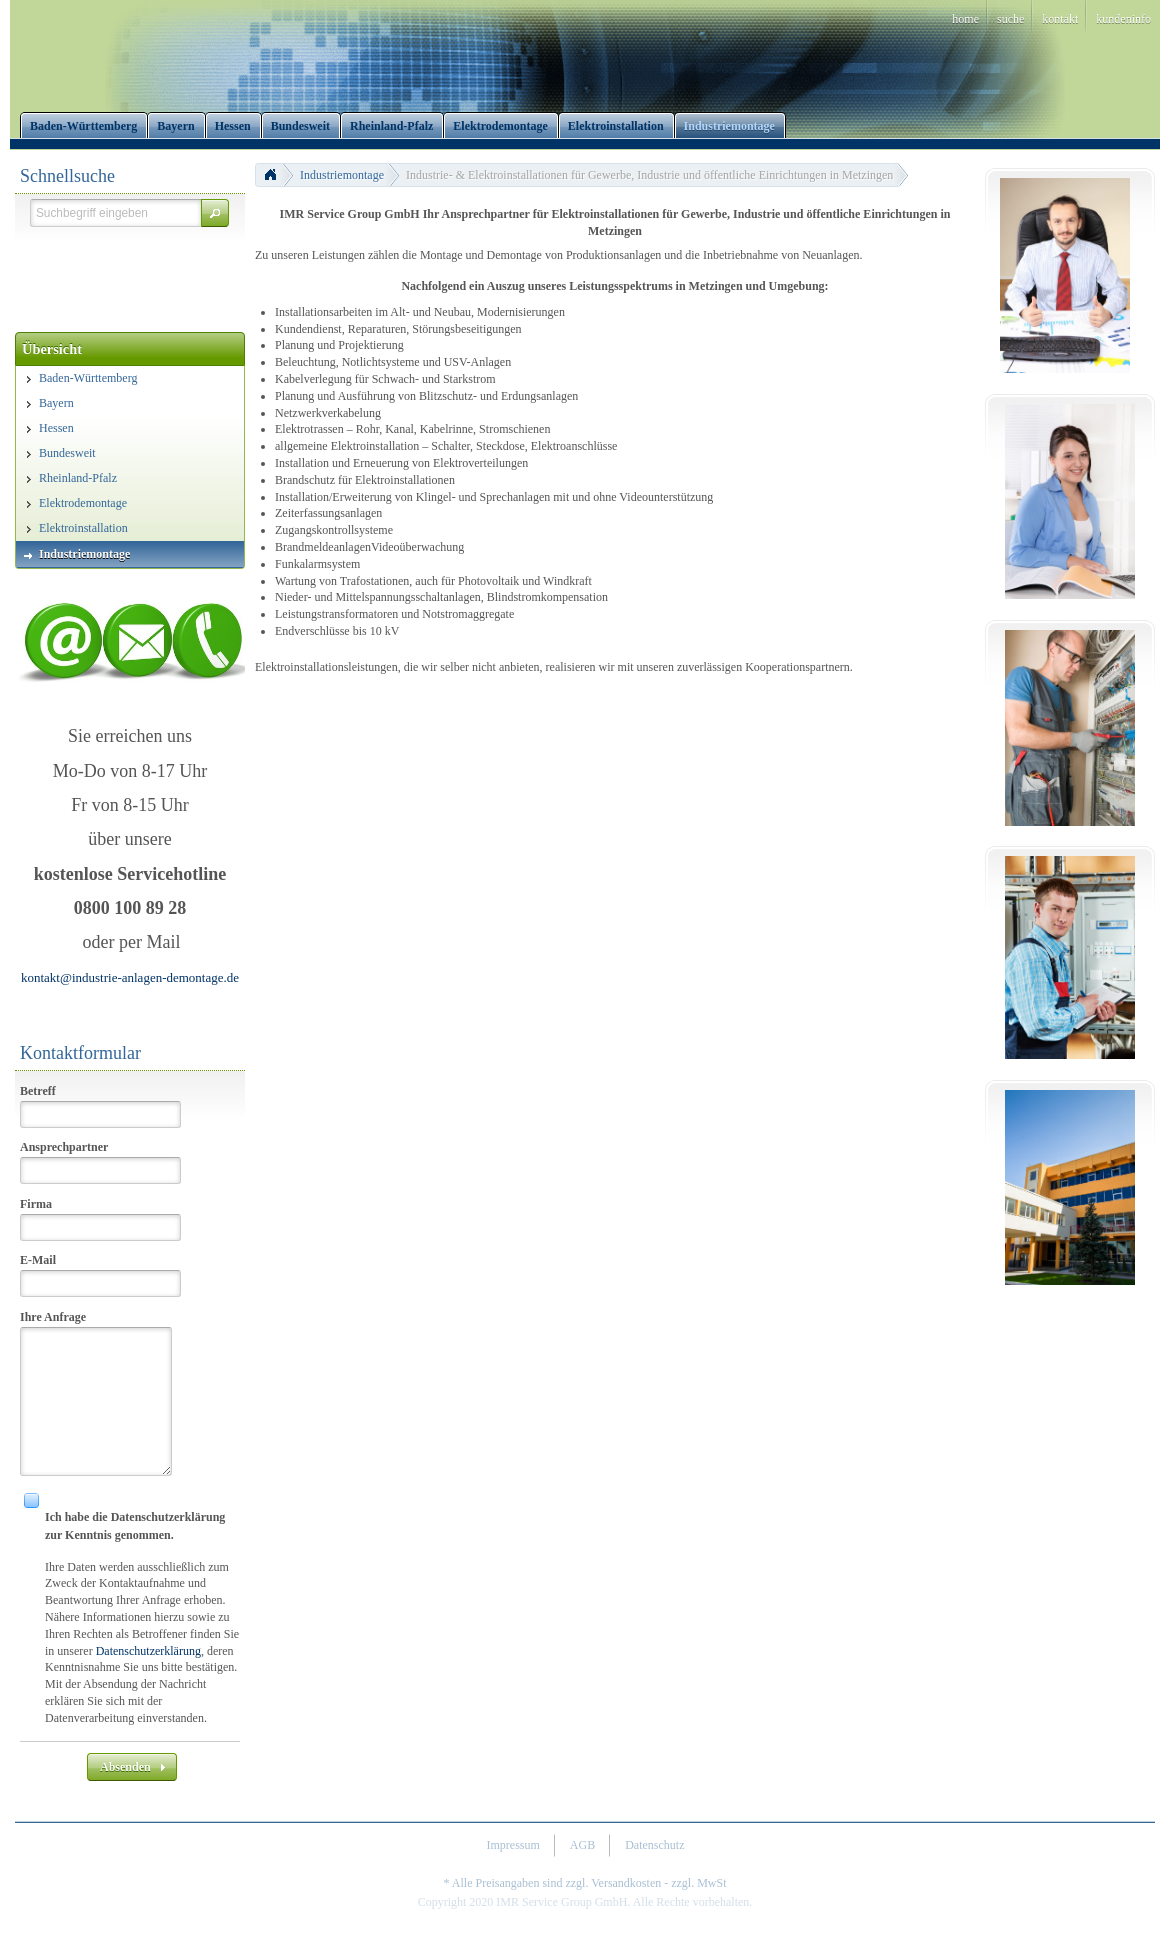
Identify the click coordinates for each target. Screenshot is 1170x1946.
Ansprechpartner (64, 1147)
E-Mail (38, 1260)
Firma (36, 1204)
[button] (215, 213)
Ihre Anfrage (53, 1317)
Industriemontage (342, 175)
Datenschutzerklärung (148, 1651)
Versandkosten (626, 1883)
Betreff (38, 1091)
